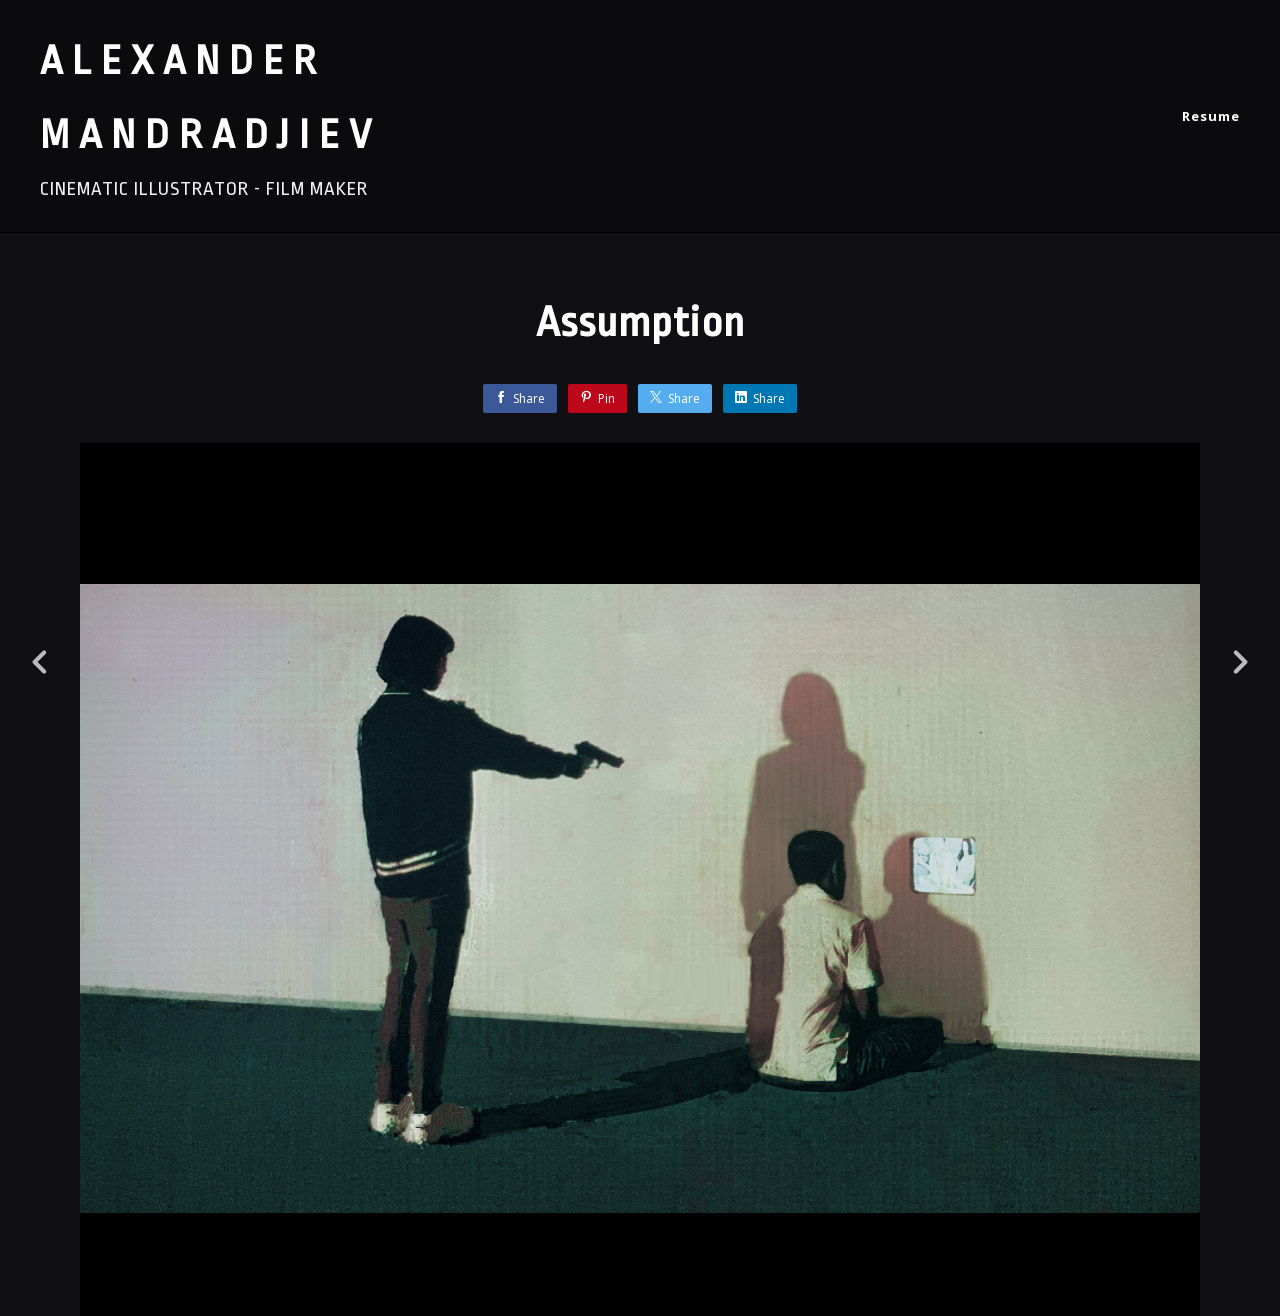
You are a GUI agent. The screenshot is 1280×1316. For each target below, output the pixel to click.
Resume (1211, 116)
